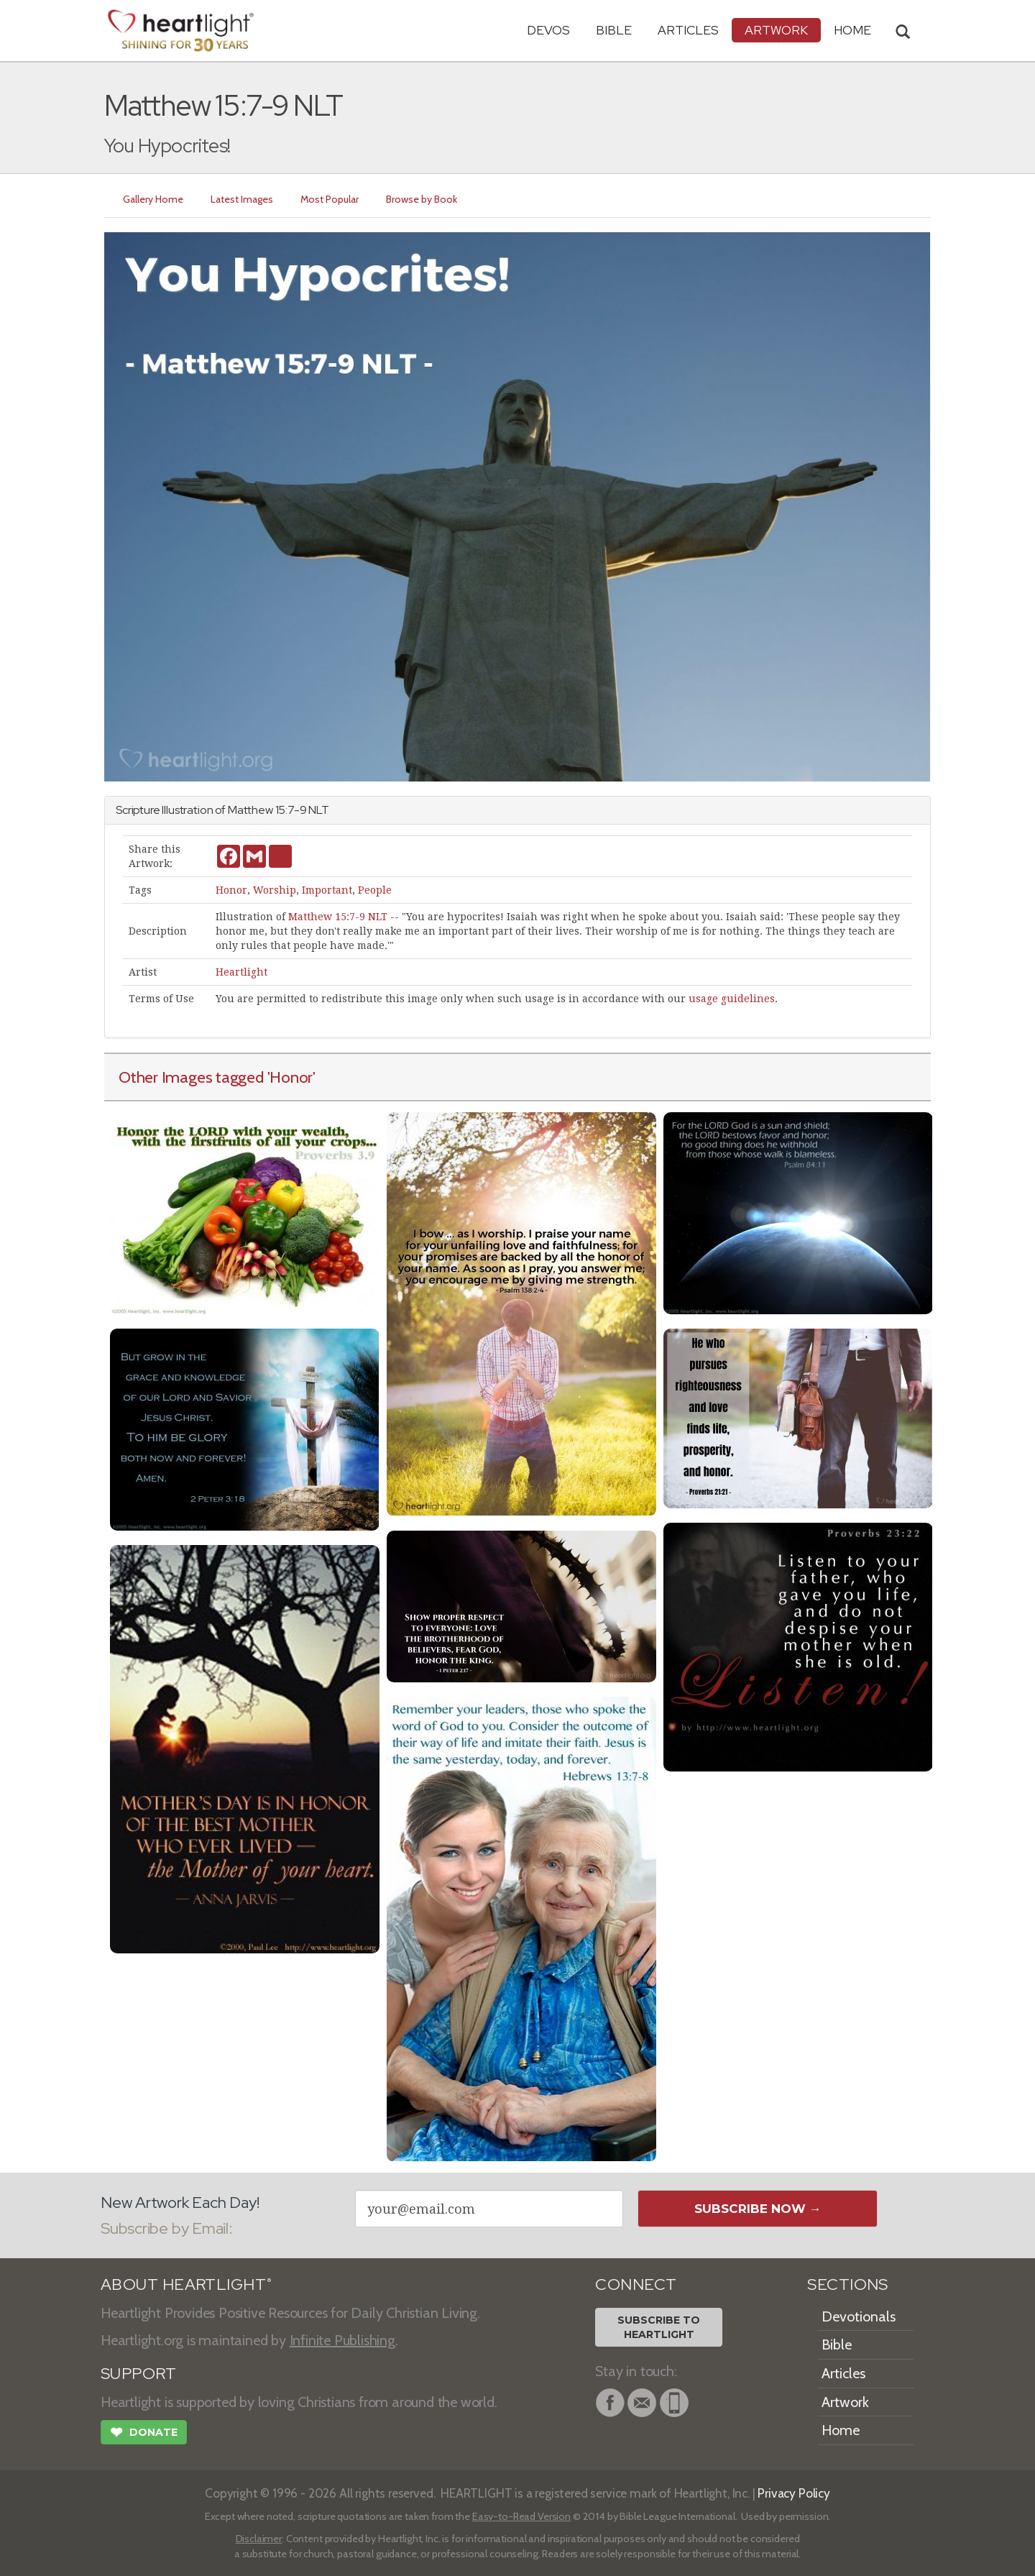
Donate (144, 2434)
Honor (231, 890)
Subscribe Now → (758, 2208)
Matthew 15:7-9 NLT (337, 916)
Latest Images (242, 199)
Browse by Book (421, 199)
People (375, 890)
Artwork (776, 30)
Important (327, 890)
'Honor (290, 1077)
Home (841, 2430)
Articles (688, 30)
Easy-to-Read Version (521, 2516)
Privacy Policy (794, 2493)
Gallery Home (153, 199)
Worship (274, 890)
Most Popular (329, 199)
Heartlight (241, 972)
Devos (548, 30)
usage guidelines (732, 998)
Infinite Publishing (342, 2340)
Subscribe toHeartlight (658, 2327)
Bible (614, 30)
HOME (852, 30)
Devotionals (859, 2316)
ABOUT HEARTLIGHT (186, 2284)
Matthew (250, 809)
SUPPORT (138, 2373)
